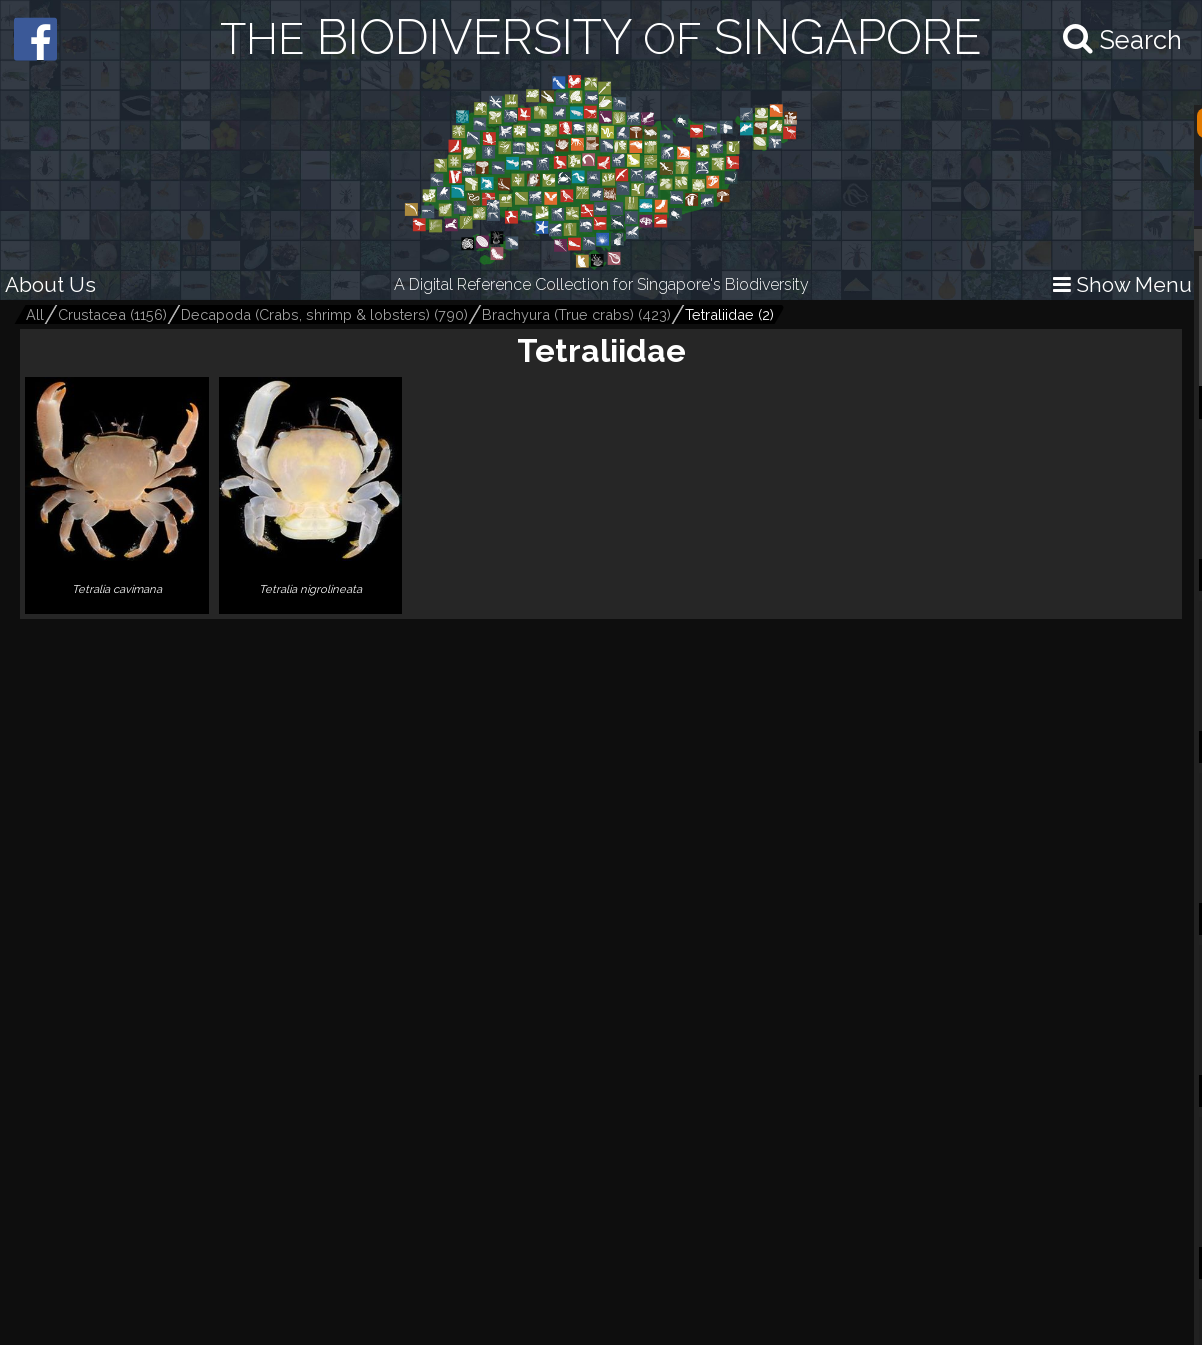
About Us (50, 284)
